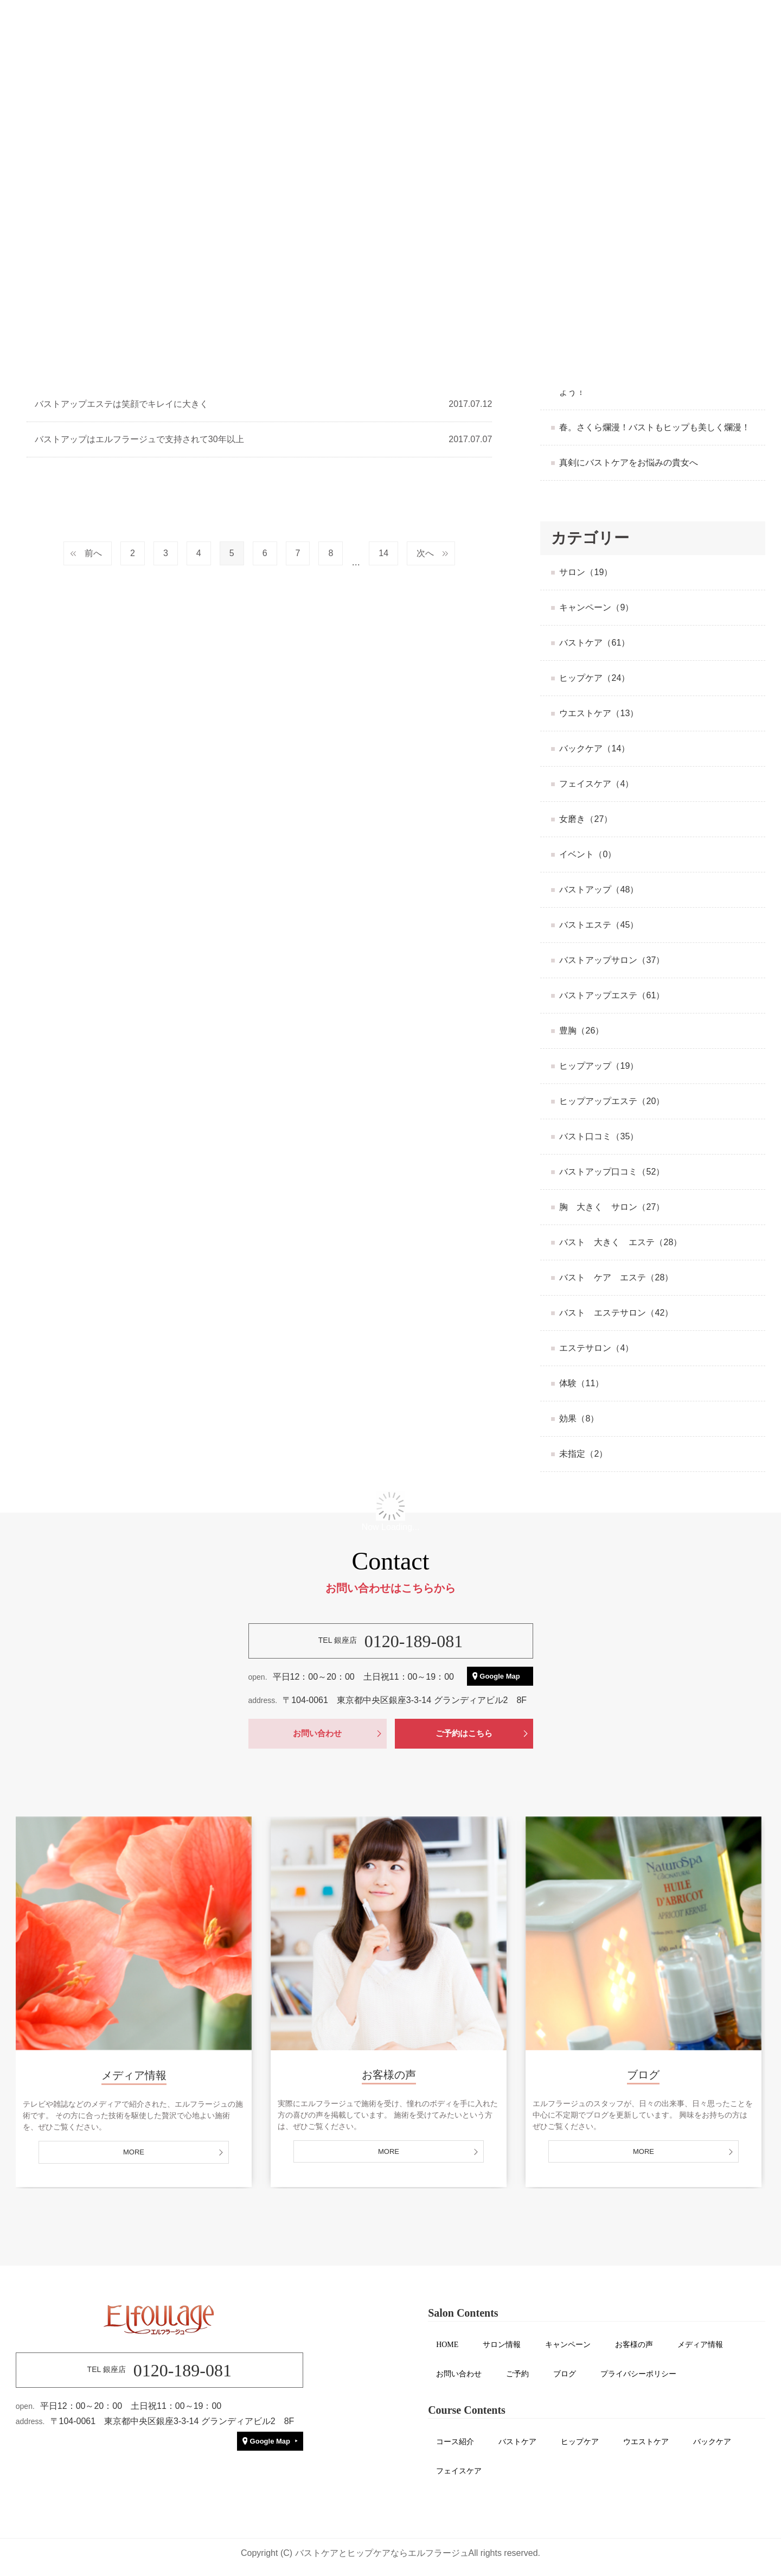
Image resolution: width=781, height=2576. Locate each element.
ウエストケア (646, 2442)
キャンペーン (568, 2345)
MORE (133, 2152)
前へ (93, 553)
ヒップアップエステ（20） (611, 1101)
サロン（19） (585, 572)
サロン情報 (502, 2345)
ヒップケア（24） (594, 678)
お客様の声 (634, 2345)
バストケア (517, 2442)
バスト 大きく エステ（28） (620, 1242)
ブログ (564, 2374)
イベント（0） (587, 854)
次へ (425, 553)
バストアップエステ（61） (611, 995)
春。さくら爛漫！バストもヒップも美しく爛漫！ (654, 427)
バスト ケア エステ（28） (616, 1277)
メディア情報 (700, 2345)
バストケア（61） (594, 642)
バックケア (712, 2442)
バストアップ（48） (598, 889)
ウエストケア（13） (598, 713)
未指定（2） (583, 1453)
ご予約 (517, 2374)
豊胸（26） (581, 1030)
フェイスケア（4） (596, 783)
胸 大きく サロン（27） (611, 1207)
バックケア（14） (594, 748)
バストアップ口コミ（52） (611, 1171)
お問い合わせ (317, 1733)
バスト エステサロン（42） (616, 1312)
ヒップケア (580, 2442)
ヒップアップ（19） (598, 1065)
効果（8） (579, 1418)
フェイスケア (459, 2471)
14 (383, 553)
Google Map (499, 1676)
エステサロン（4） (596, 1348)
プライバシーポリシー (638, 2374)
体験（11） (581, 1383)
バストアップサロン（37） (611, 960)
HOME (447, 2345)
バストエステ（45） (598, 924)
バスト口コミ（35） (598, 1136)
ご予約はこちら (464, 1733)
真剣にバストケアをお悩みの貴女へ (628, 462)
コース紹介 (455, 2442)
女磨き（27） (585, 819)
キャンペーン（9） (596, 607)
